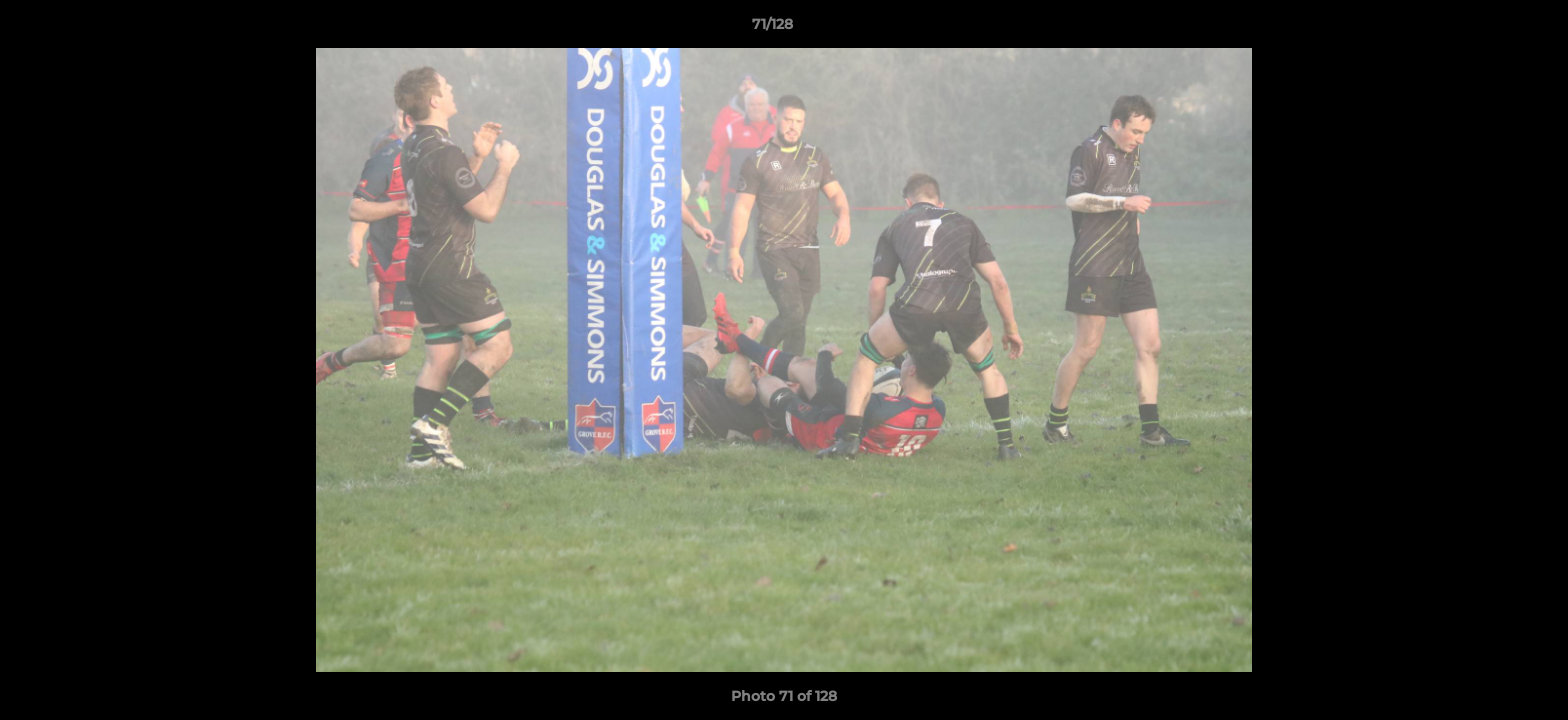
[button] (1484, 29)
